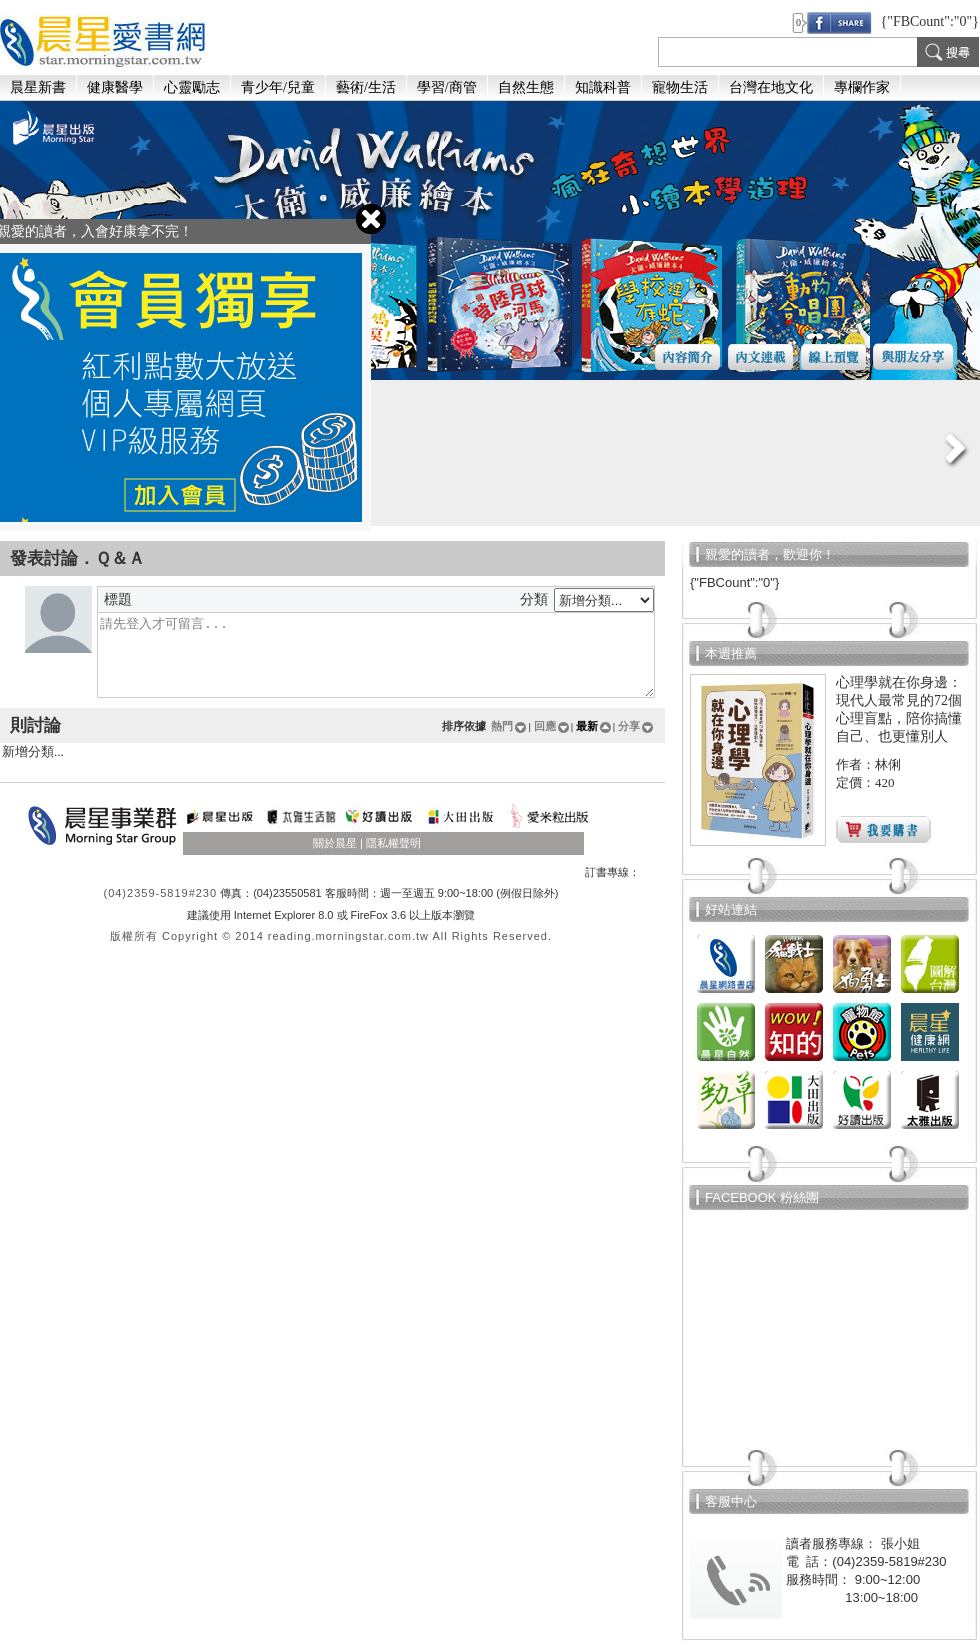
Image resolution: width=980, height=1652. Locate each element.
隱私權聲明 (393, 843)
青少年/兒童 (278, 87)
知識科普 (603, 87)
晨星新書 (38, 87)
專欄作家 (862, 87)
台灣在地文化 (771, 87)
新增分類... (332, 752)
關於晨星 (335, 843)
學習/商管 (447, 87)
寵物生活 (680, 87)
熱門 (509, 726)
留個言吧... (376, 655)
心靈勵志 (192, 87)
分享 (636, 726)
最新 (594, 726)
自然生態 (526, 87)
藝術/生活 (366, 87)
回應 (552, 726)
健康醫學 (115, 87)
